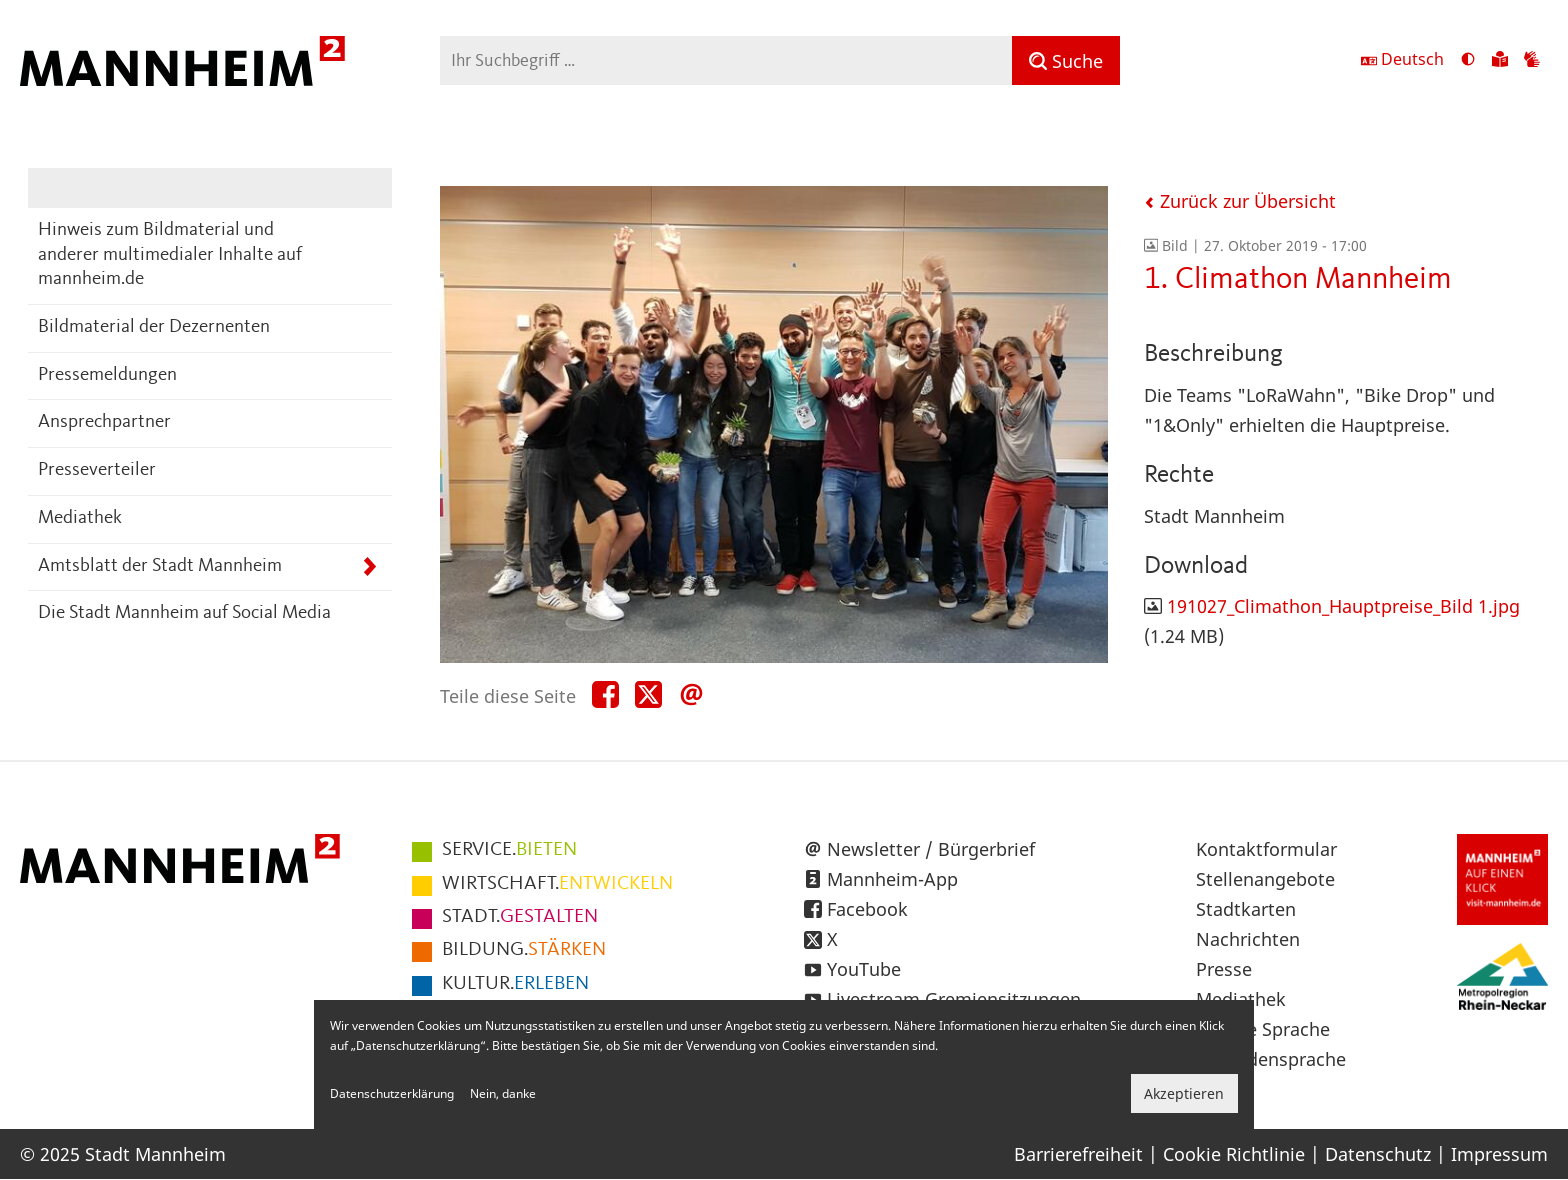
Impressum (1499, 1154)
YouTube (864, 969)
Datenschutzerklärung (392, 1093)
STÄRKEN (524, 950)
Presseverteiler (97, 470)
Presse (1224, 969)
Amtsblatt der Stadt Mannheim (160, 566)
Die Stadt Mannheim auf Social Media (184, 613)
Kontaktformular (1266, 849)
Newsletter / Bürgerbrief (931, 849)
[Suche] (1066, 60)
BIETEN (509, 850)
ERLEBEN (515, 984)
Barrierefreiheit (1078, 1154)
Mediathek (80, 518)
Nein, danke (503, 1093)
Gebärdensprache (1271, 1059)
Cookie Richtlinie (1234, 1154)
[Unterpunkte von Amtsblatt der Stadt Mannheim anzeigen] (369, 567)
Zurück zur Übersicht (1240, 201)
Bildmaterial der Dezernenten (154, 327)
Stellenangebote (1265, 879)
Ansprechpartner (104, 422)
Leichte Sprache (1263, 1029)
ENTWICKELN (557, 884)
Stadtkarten (1246, 909)
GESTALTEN (520, 917)
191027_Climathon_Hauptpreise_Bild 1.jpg (1343, 606)
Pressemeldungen (107, 375)
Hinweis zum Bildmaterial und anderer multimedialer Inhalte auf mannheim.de (170, 255)
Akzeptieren (1184, 1093)
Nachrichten (1248, 939)
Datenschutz (1378, 1154)
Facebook (867, 909)
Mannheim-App (892, 879)
